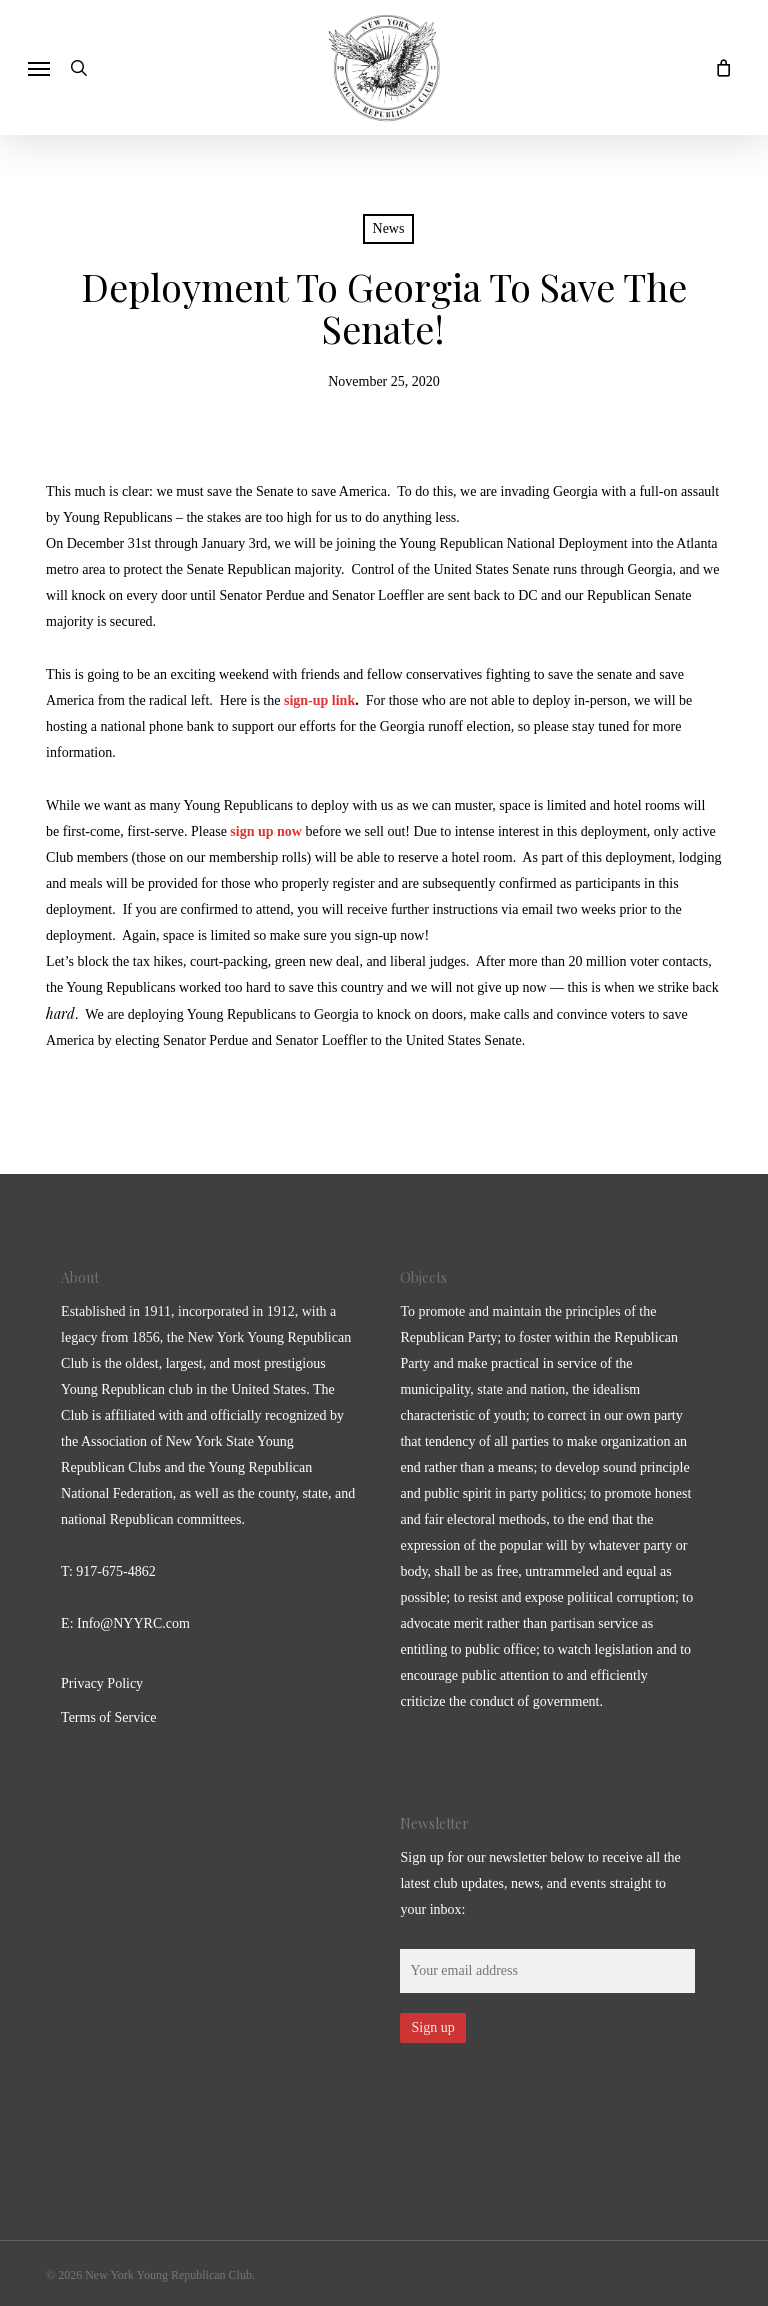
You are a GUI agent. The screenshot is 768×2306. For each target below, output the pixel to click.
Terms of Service (108, 1717)
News (389, 228)
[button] (39, 68)
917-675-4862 (115, 1571)
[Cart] (718, 67)
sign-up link (319, 700)
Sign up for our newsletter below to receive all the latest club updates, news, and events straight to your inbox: (540, 1883)
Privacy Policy (102, 1683)
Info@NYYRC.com (133, 1623)
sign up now (266, 831)
